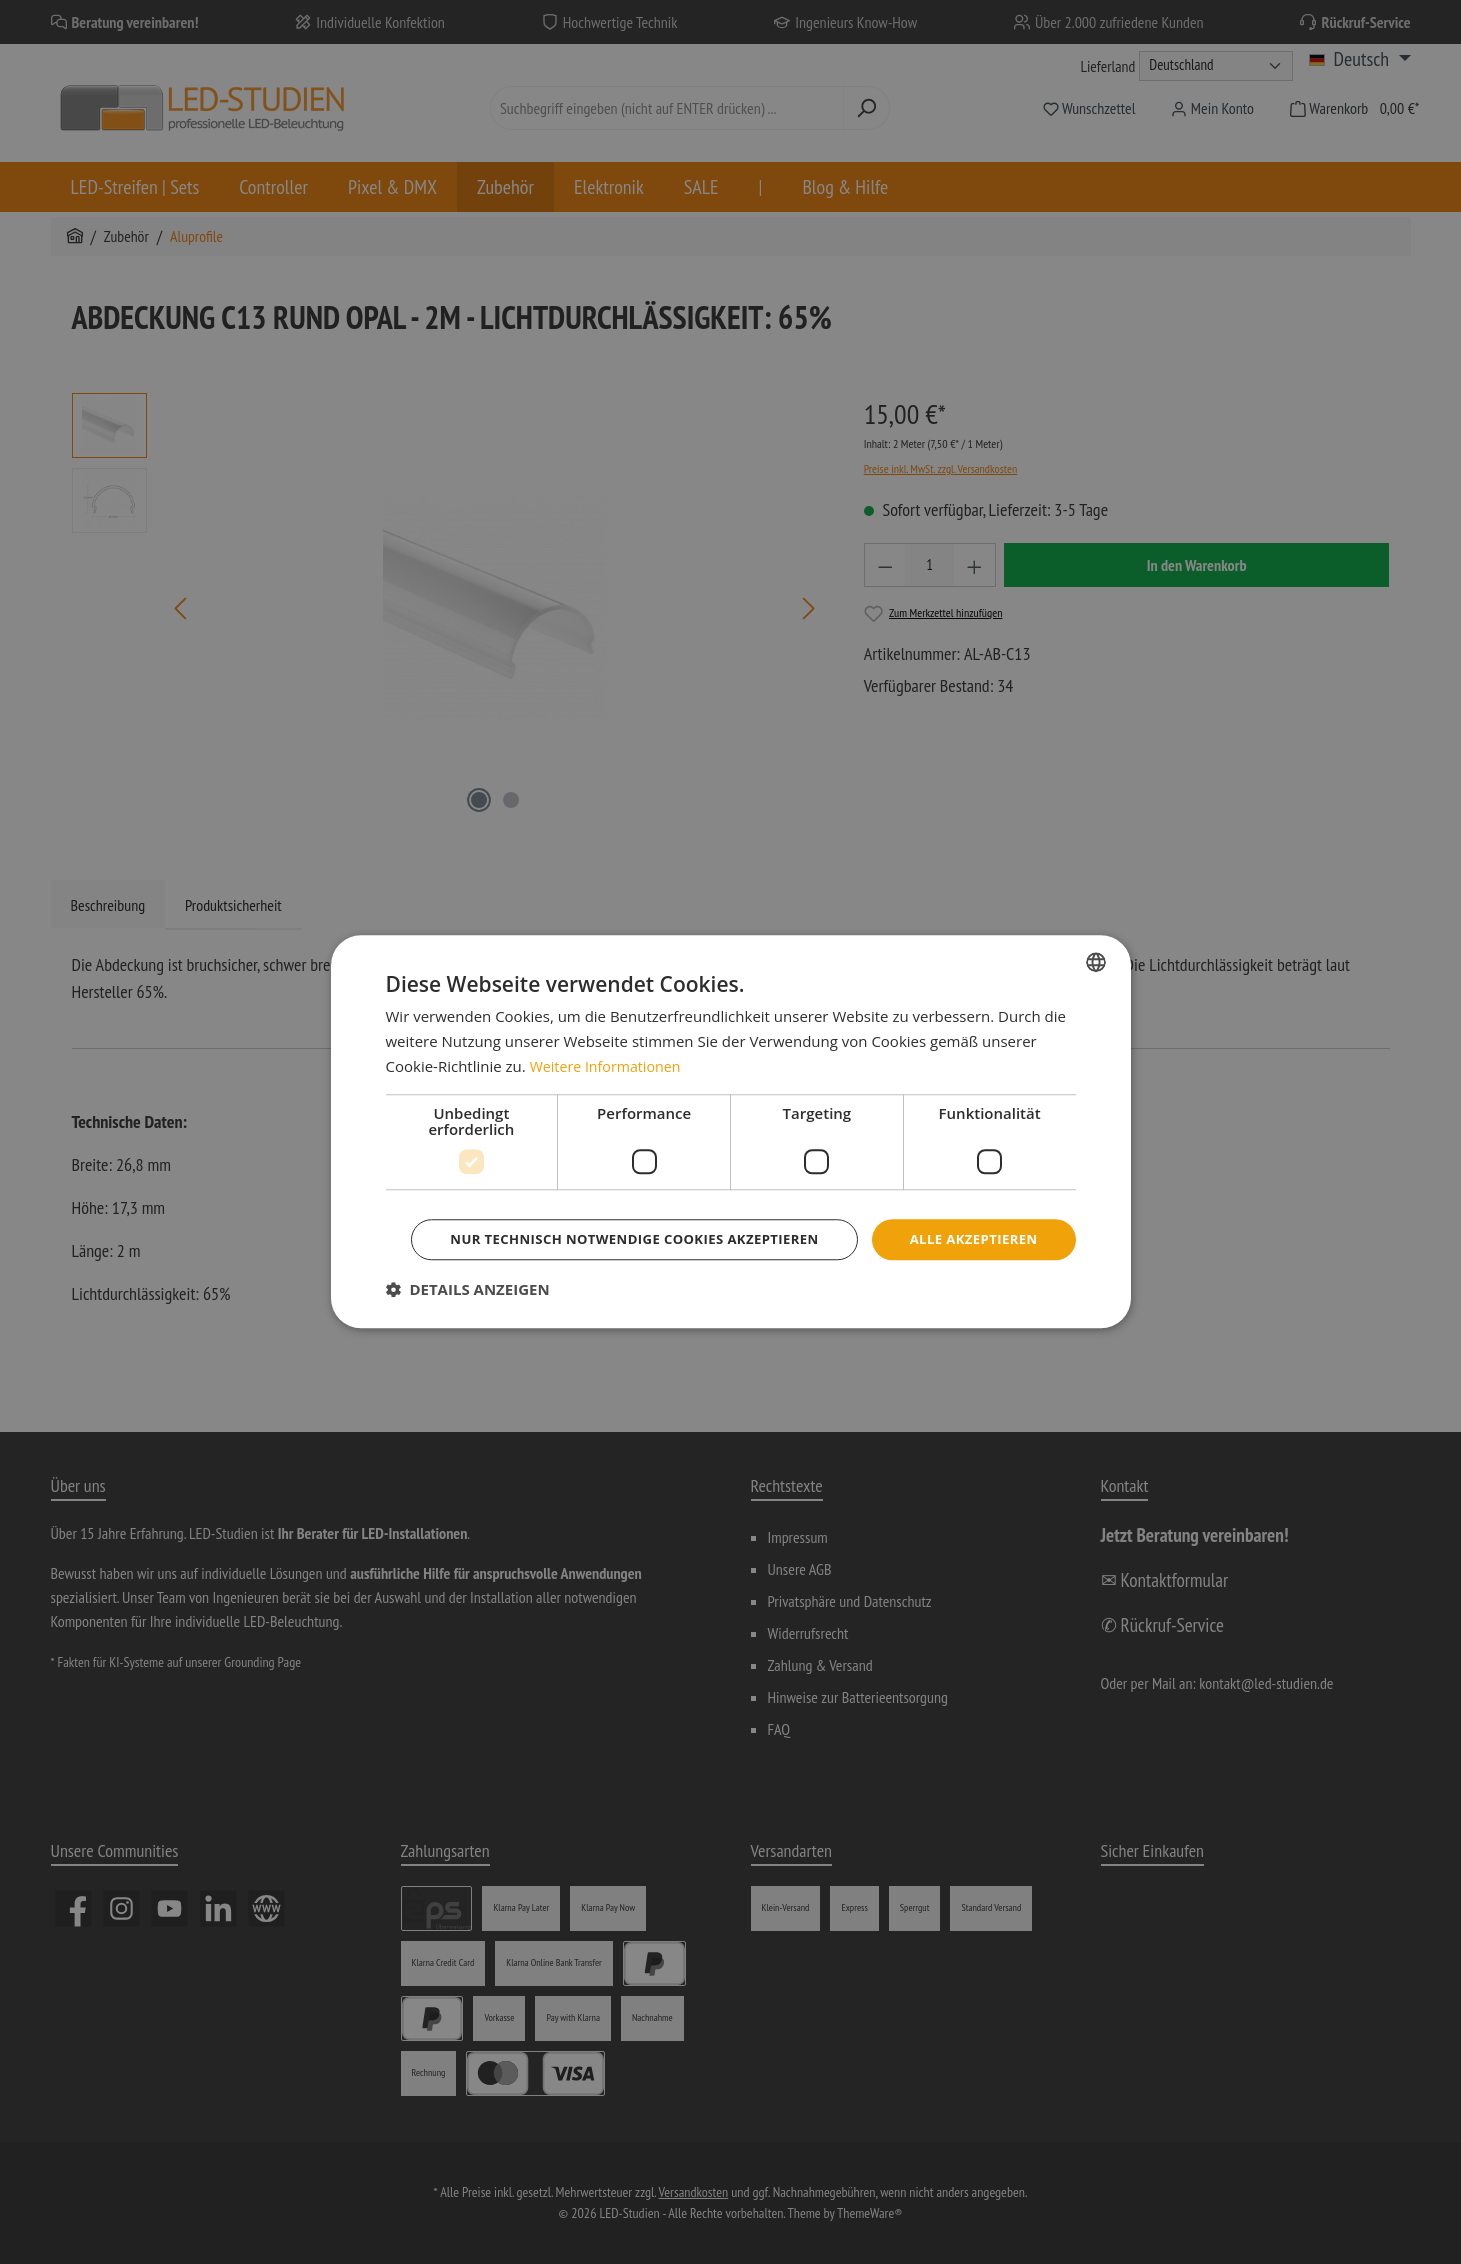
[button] (468, 1318)
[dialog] (731, 1132)
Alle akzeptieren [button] (734, 1211)
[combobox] (1096, 934)
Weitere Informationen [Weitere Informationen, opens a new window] (609, 1038)
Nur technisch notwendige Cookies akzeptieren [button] (734, 1266)
